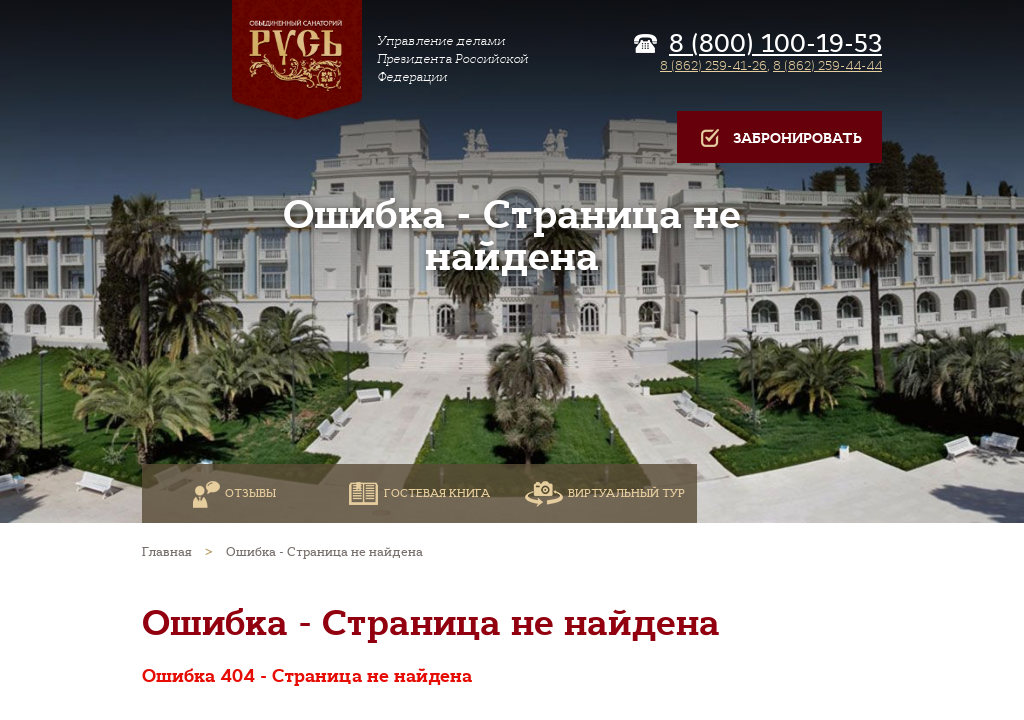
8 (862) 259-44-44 (827, 65)
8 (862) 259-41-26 (713, 65)
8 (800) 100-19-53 (775, 44)
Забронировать (779, 138)
